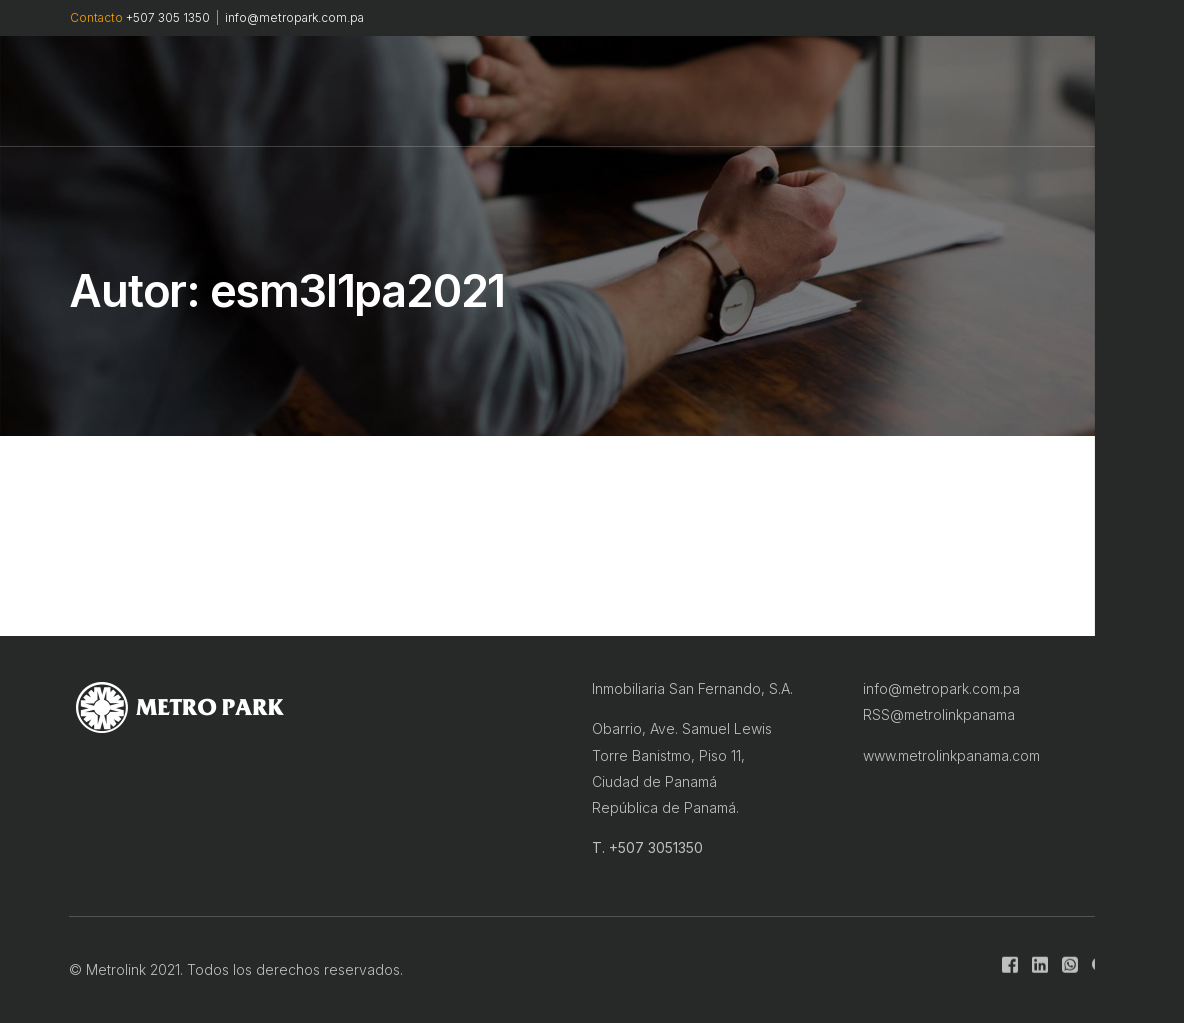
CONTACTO (788, 91)
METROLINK (401, 90)
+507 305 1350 (168, 18)
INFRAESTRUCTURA (656, 90)
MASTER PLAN (515, 90)
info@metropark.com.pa (294, 18)
